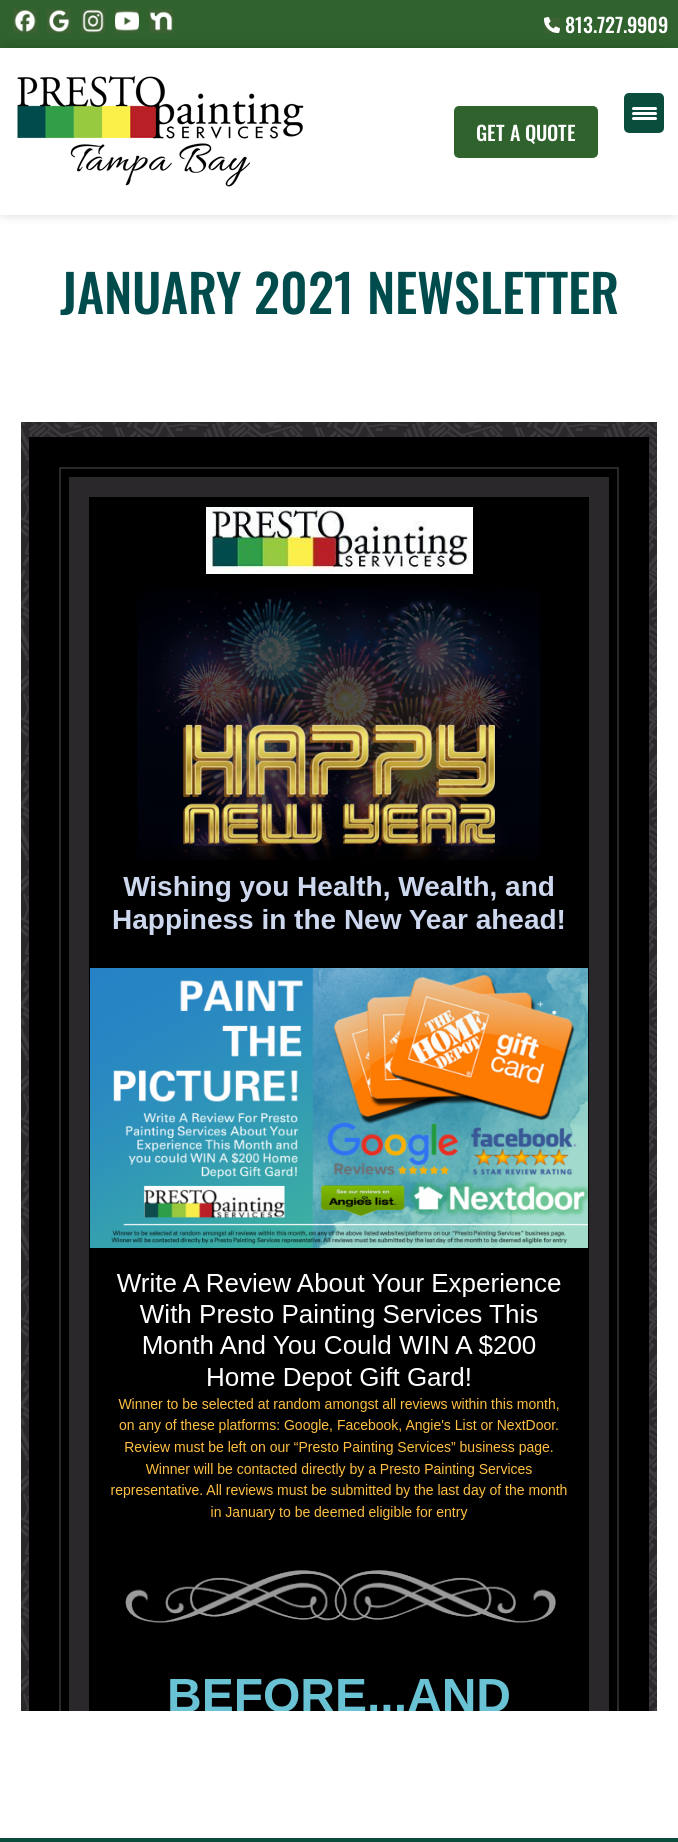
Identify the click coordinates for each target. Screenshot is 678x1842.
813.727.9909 (606, 24)
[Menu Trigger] (644, 113)
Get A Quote (526, 132)
